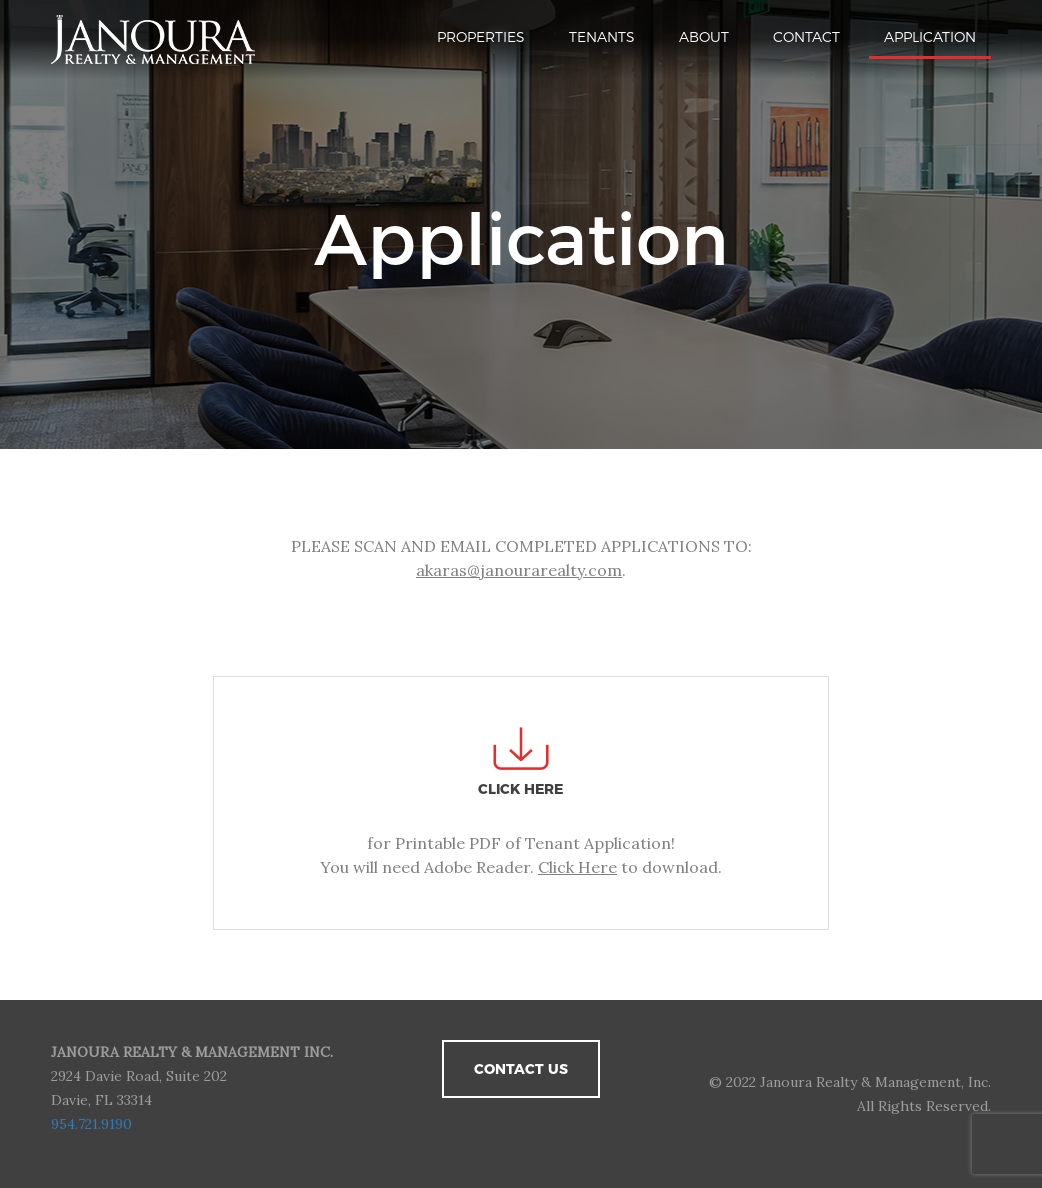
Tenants (602, 37)
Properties (481, 37)
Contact (806, 37)
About (704, 37)
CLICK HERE (520, 789)
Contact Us (521, 1069)
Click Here (577, 867)
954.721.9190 (91, 1124)
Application (930, 37)
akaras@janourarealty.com (519, 570)
